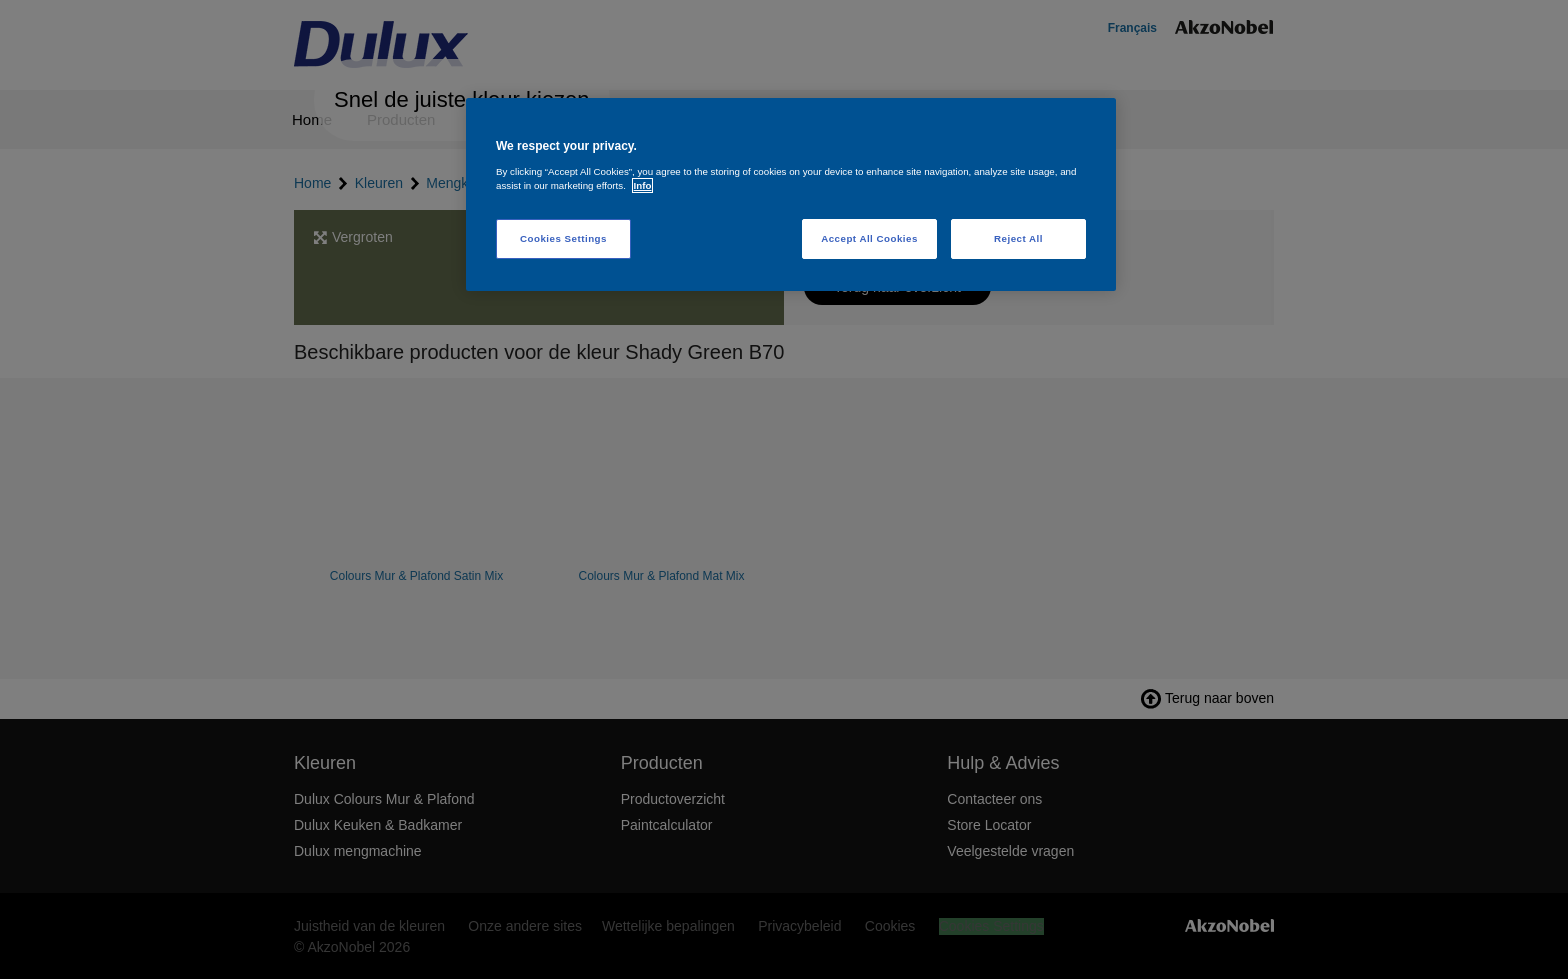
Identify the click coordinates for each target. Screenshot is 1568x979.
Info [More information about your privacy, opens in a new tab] (643, 185)
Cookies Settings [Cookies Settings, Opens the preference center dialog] (563, 238)
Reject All (1018, 238)
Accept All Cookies (869, 238)
